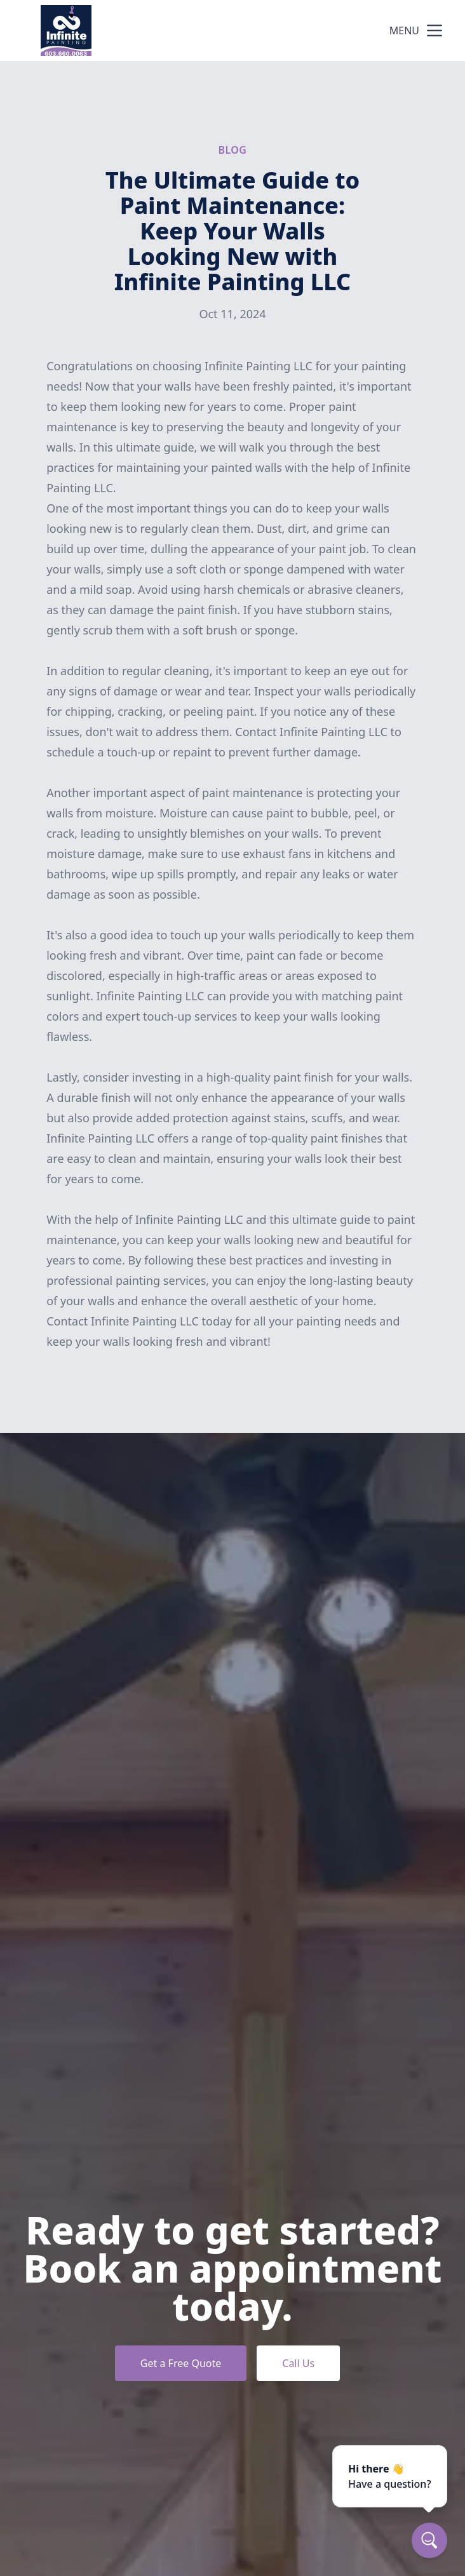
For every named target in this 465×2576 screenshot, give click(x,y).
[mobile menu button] (434, 30)
